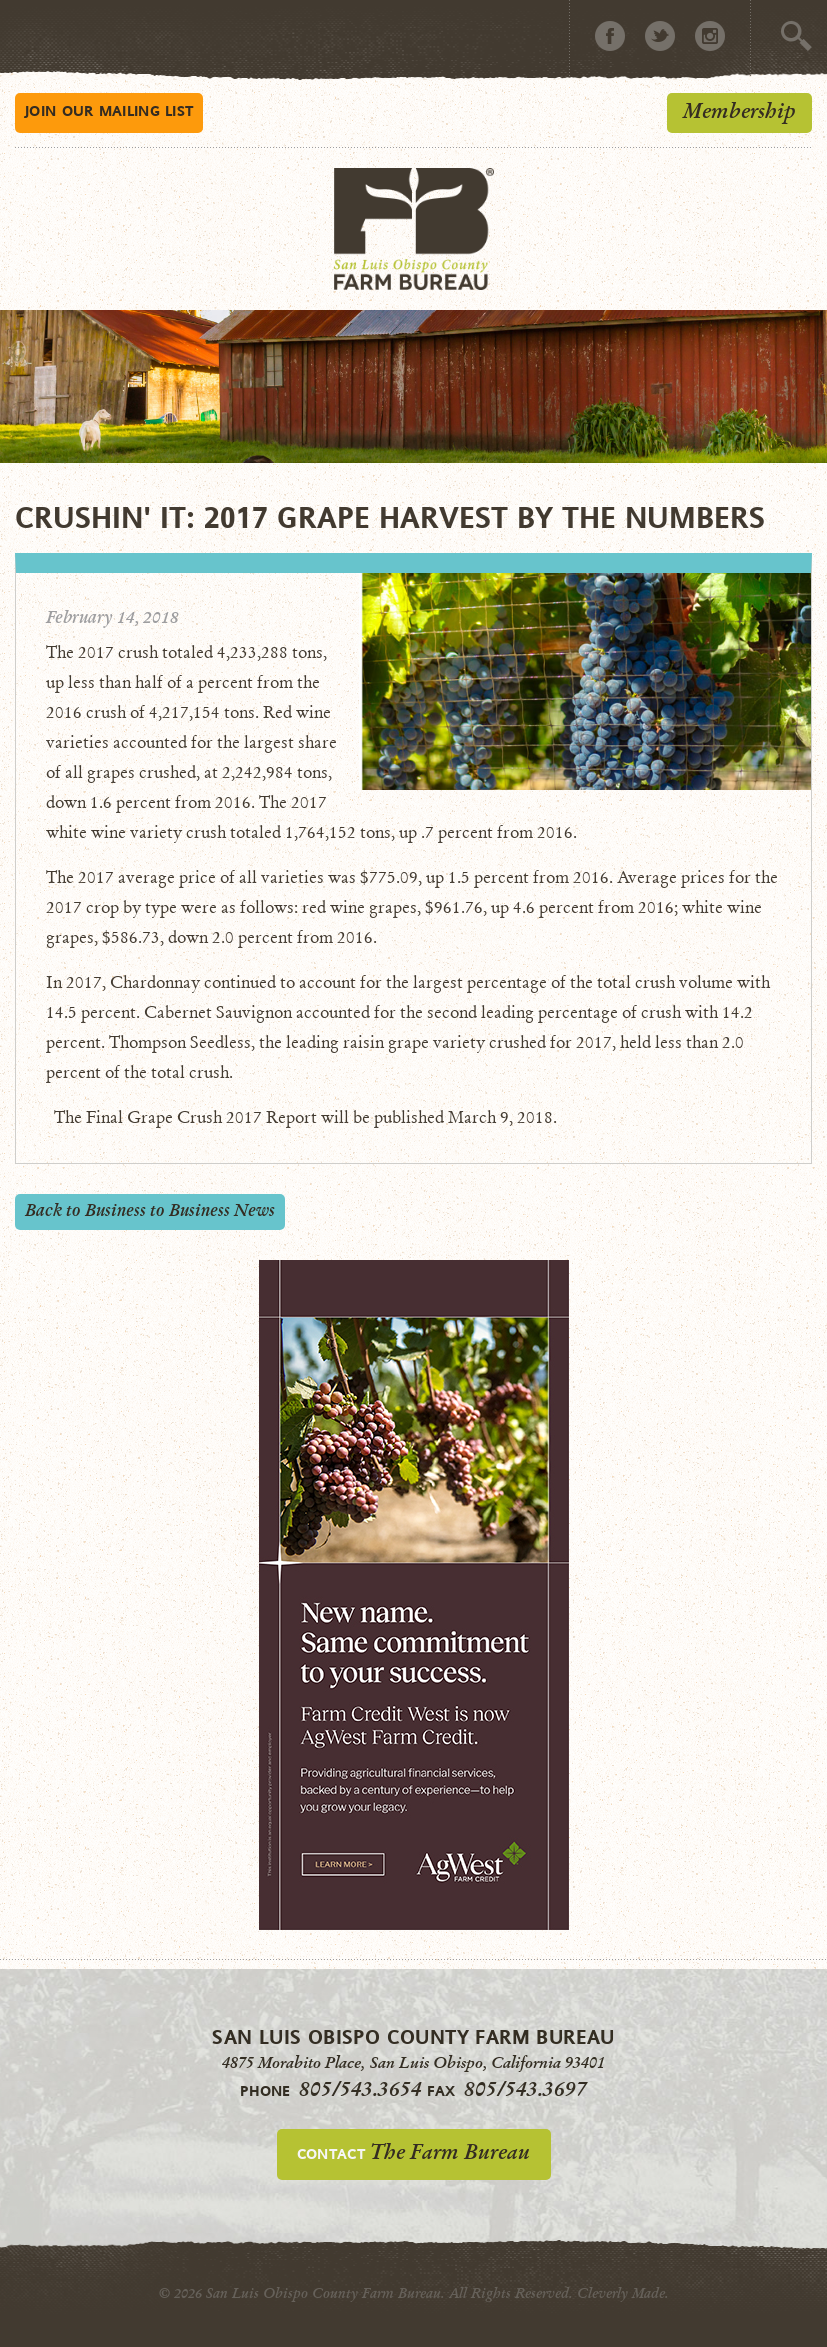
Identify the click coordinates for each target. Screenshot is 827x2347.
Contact (413, 2152)
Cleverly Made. (623, 2293)
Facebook (610, 36)
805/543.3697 (525, 2089)
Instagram (710, 36)
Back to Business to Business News (150, 1210)
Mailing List (109, 110)
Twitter (660, 36)
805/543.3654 (360, 2089)
